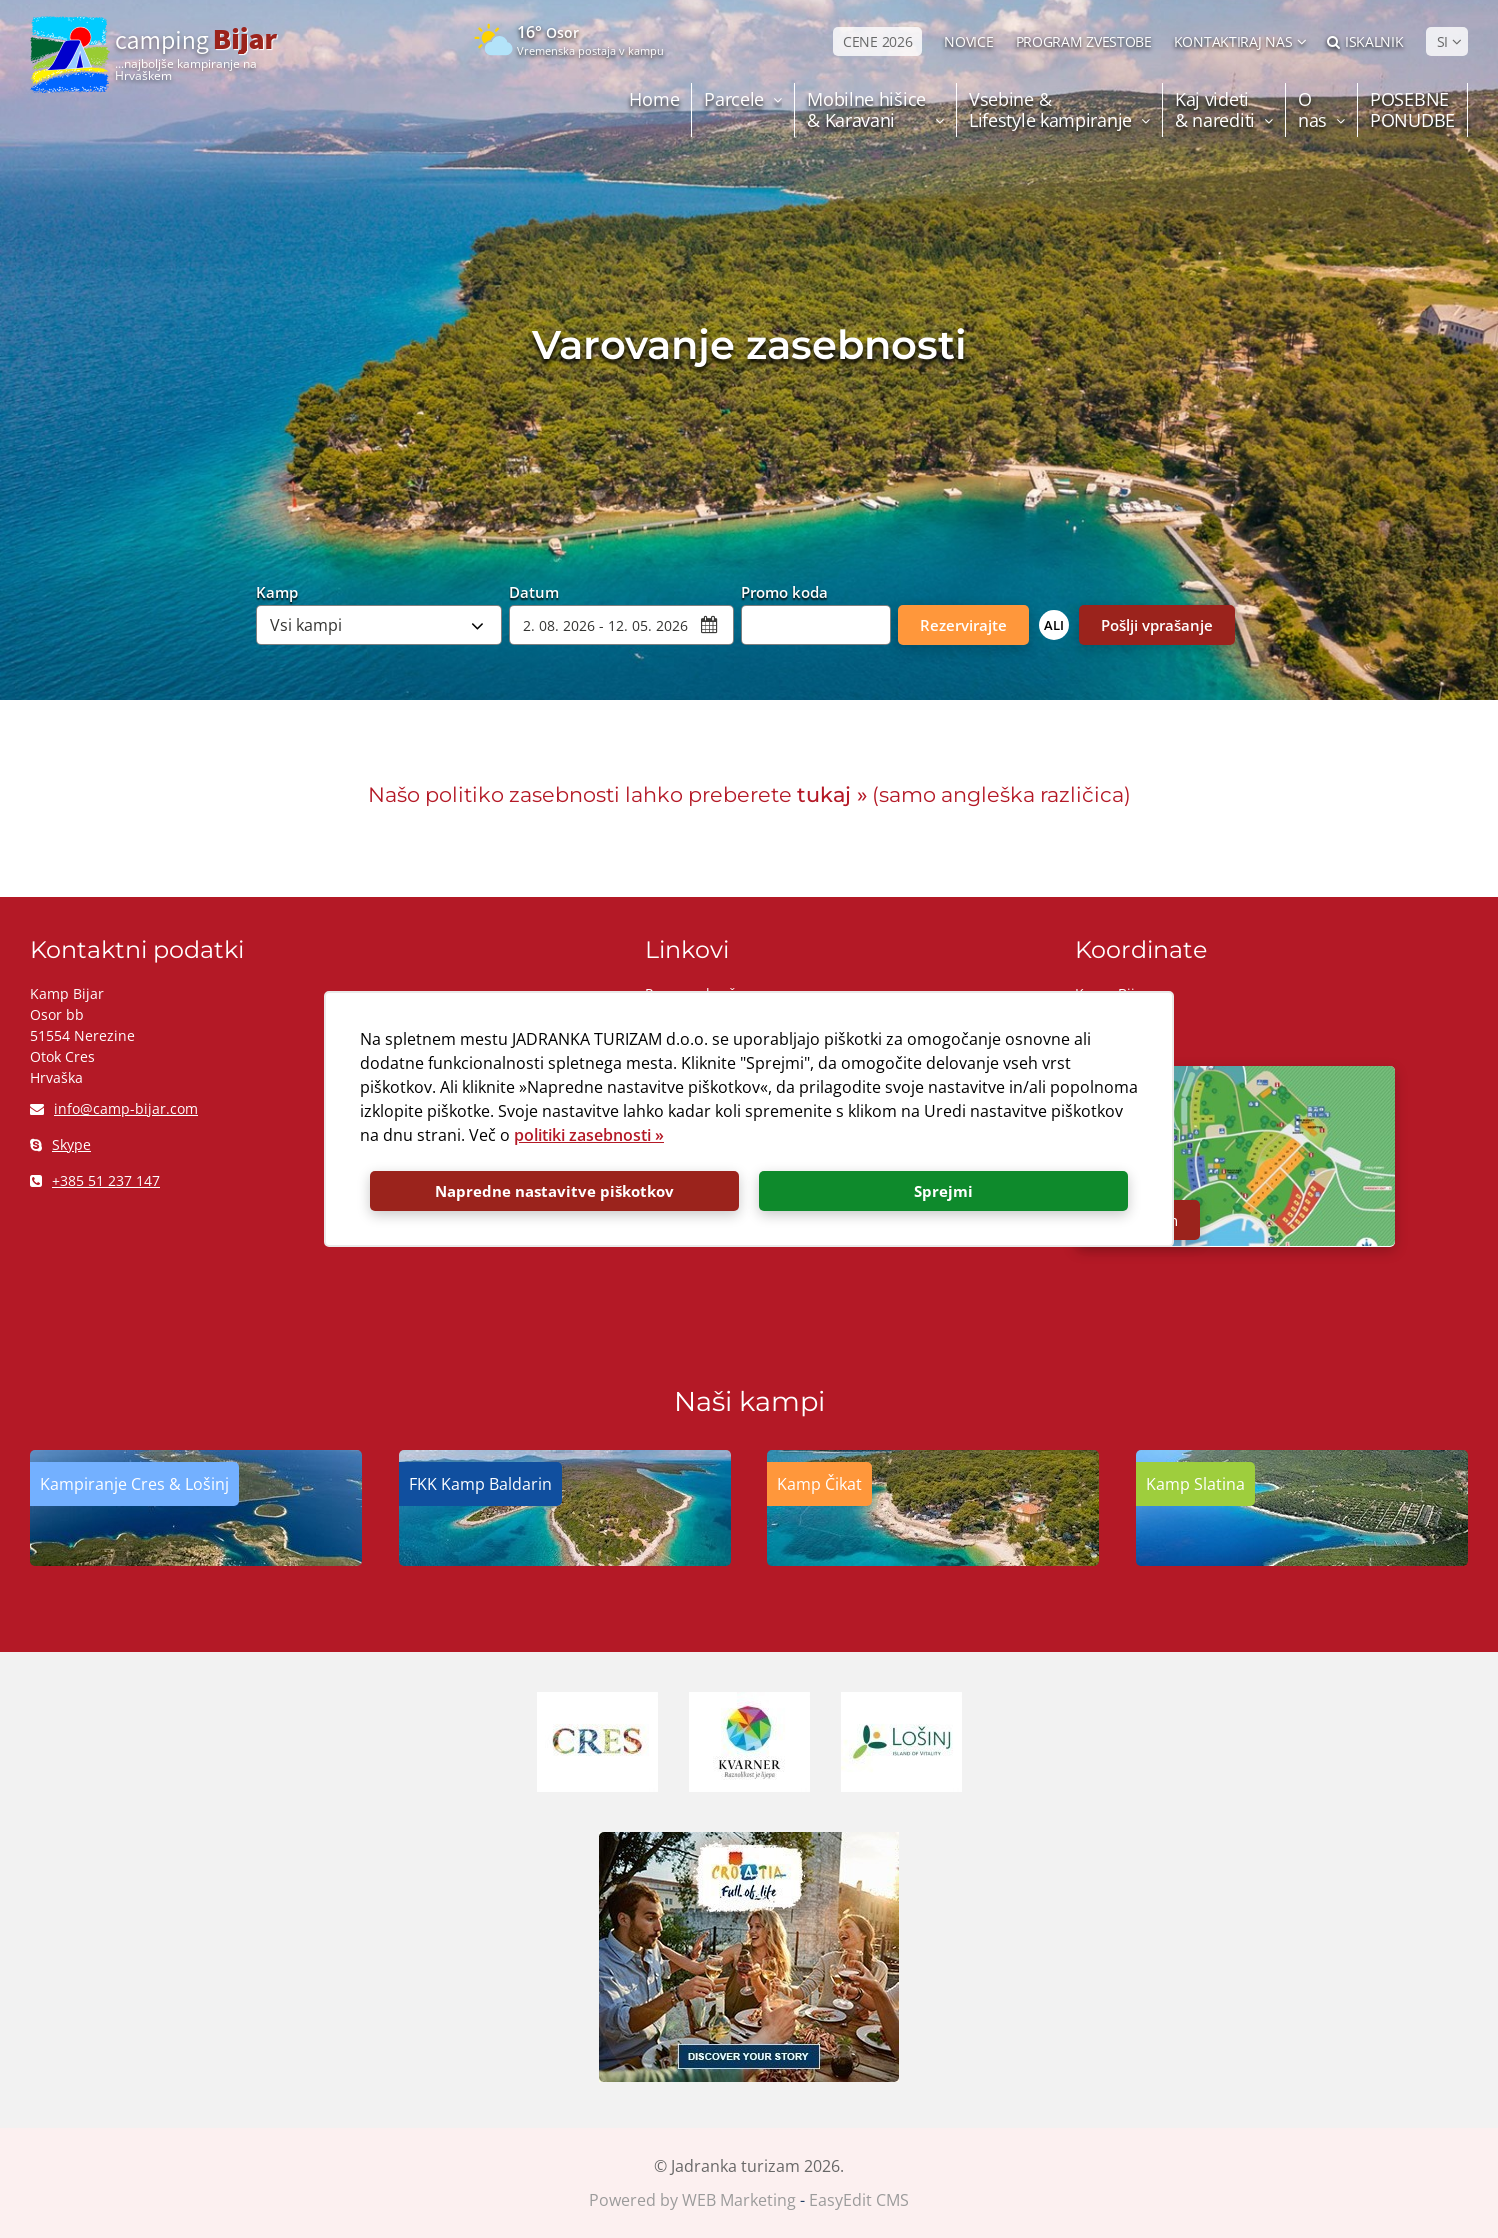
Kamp (277, 591)
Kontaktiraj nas (1233, 41)
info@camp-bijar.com (114, 1108)
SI (1442, 41)
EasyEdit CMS (859, 2200)
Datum (534, 591)
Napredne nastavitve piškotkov (554, 1191)
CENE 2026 (877, 41)
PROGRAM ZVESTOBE (1084, 41)
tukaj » (832, 794)
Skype (60, 1144)
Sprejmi (943, 1191)
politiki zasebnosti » (589, 1135)
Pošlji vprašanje (1157, 625)
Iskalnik (1365, 41)
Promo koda (784, 591)
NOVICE (968, 41)
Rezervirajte (963, 625)
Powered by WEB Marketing (692, 2200)
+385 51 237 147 (95, 1180)
